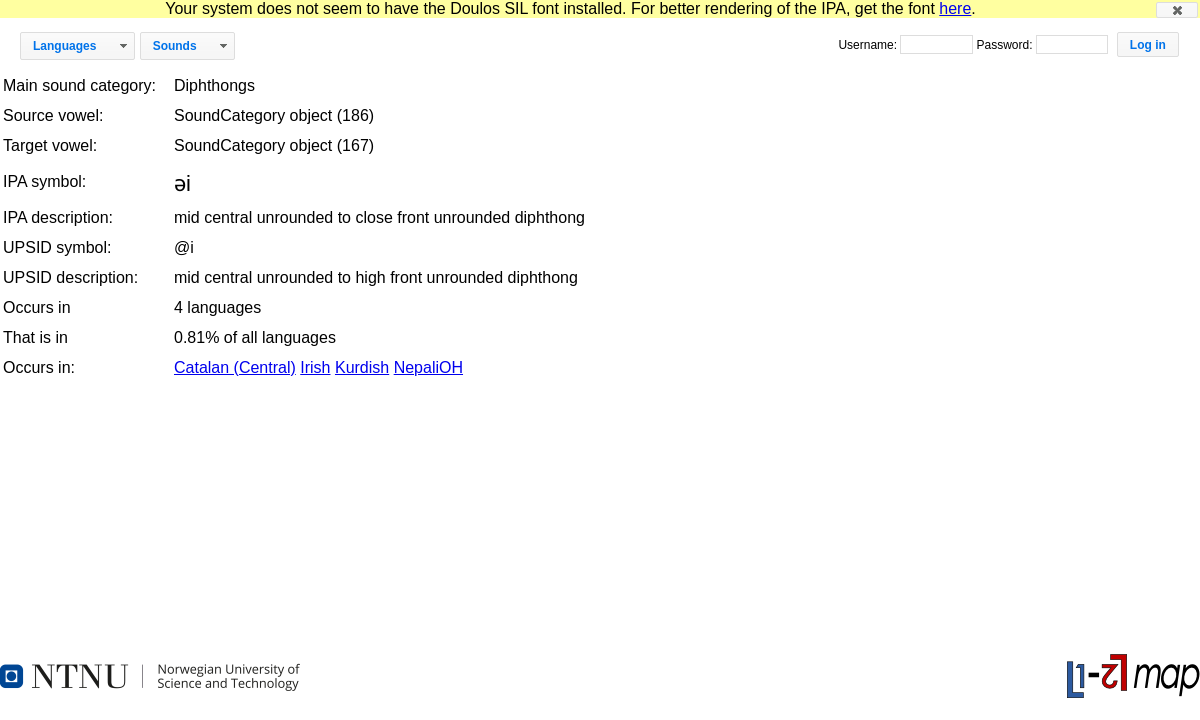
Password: (1005, 45)
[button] (1177, 10)
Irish (315, 367)
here (955, 8)
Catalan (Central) (235, 367)
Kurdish (362, 367)
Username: (869, 45)
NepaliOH (428, 367)
